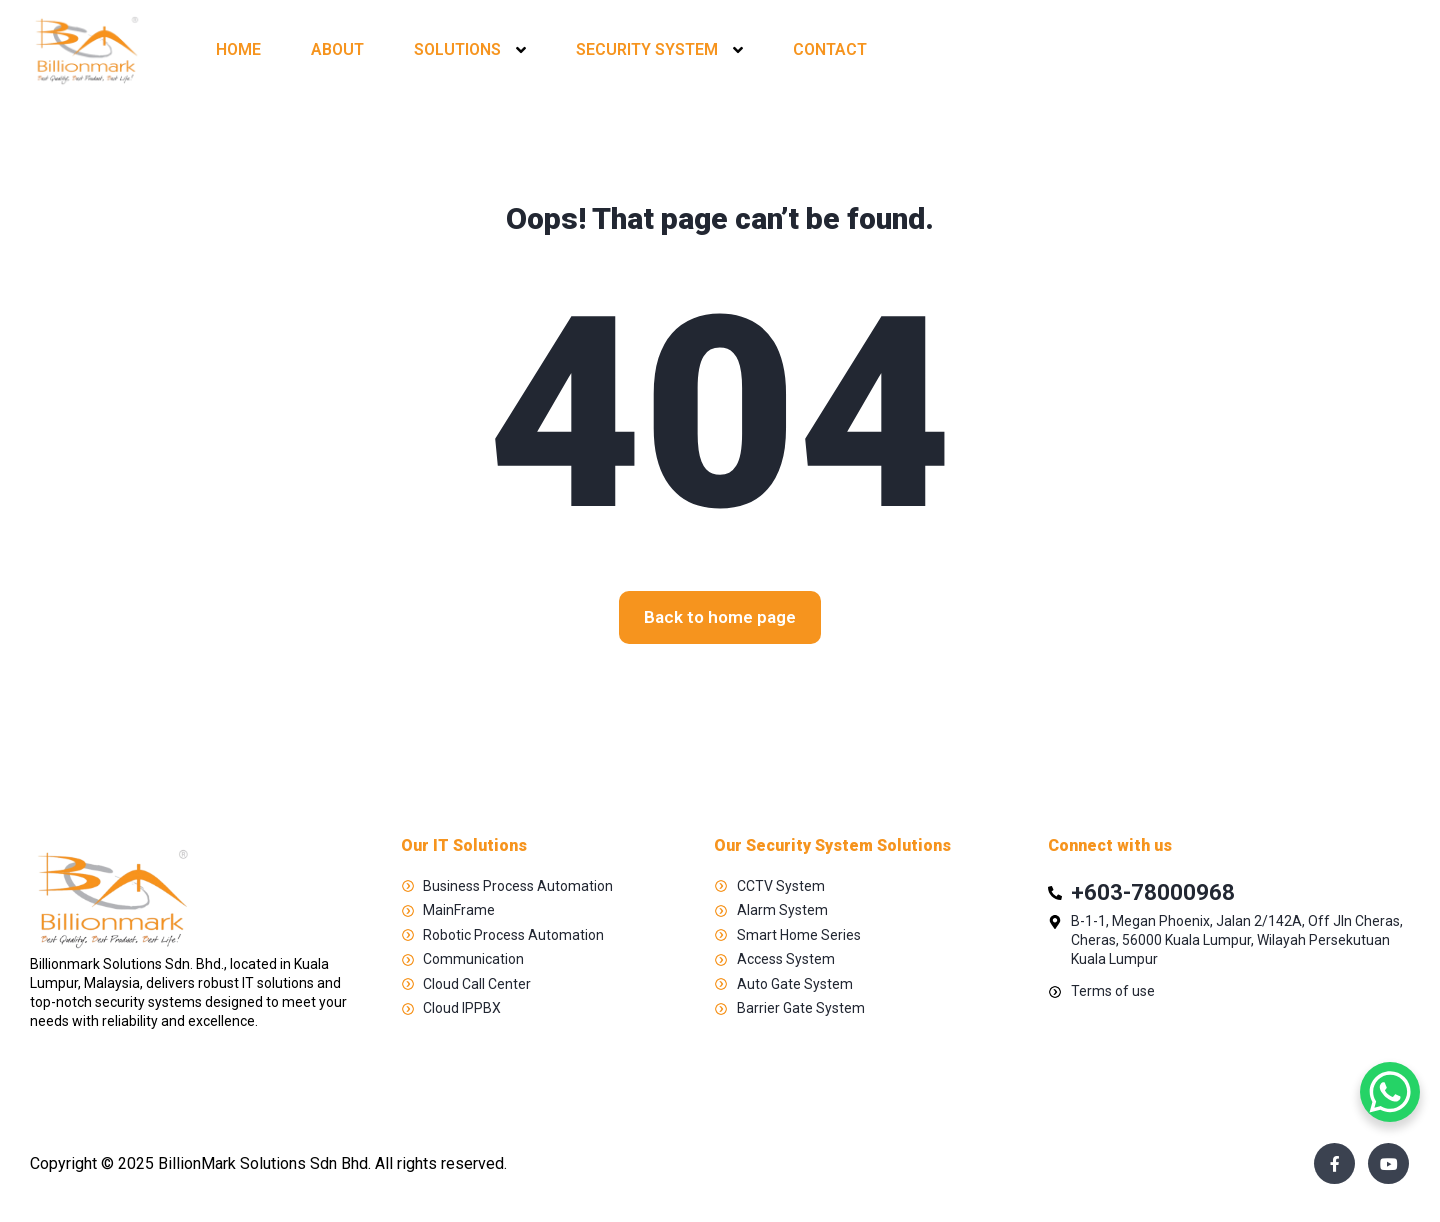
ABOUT (337, 49)
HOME (238, 49)
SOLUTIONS (457, 49)
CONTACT (830, 49)
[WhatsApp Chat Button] (1390, 1092)
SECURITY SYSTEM (647, 49)
